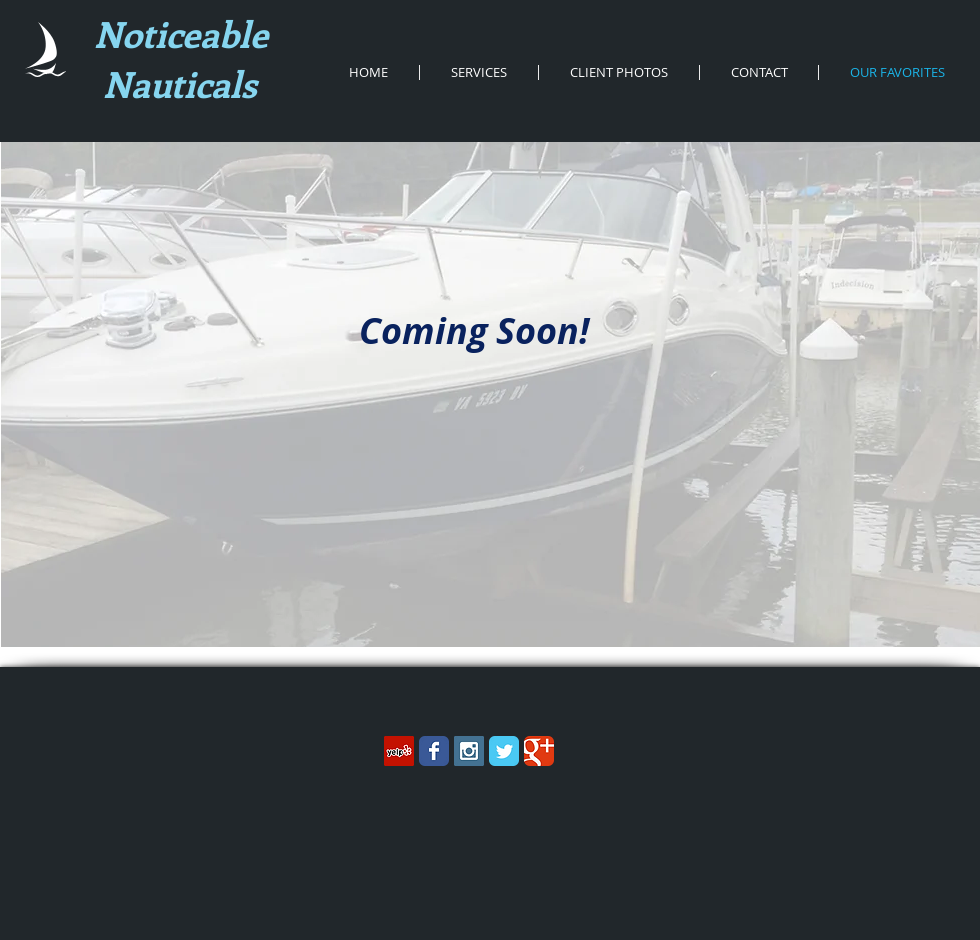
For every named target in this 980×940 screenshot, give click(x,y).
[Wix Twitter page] (504, 751)
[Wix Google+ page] (539, 751)
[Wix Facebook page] (434, 751)
